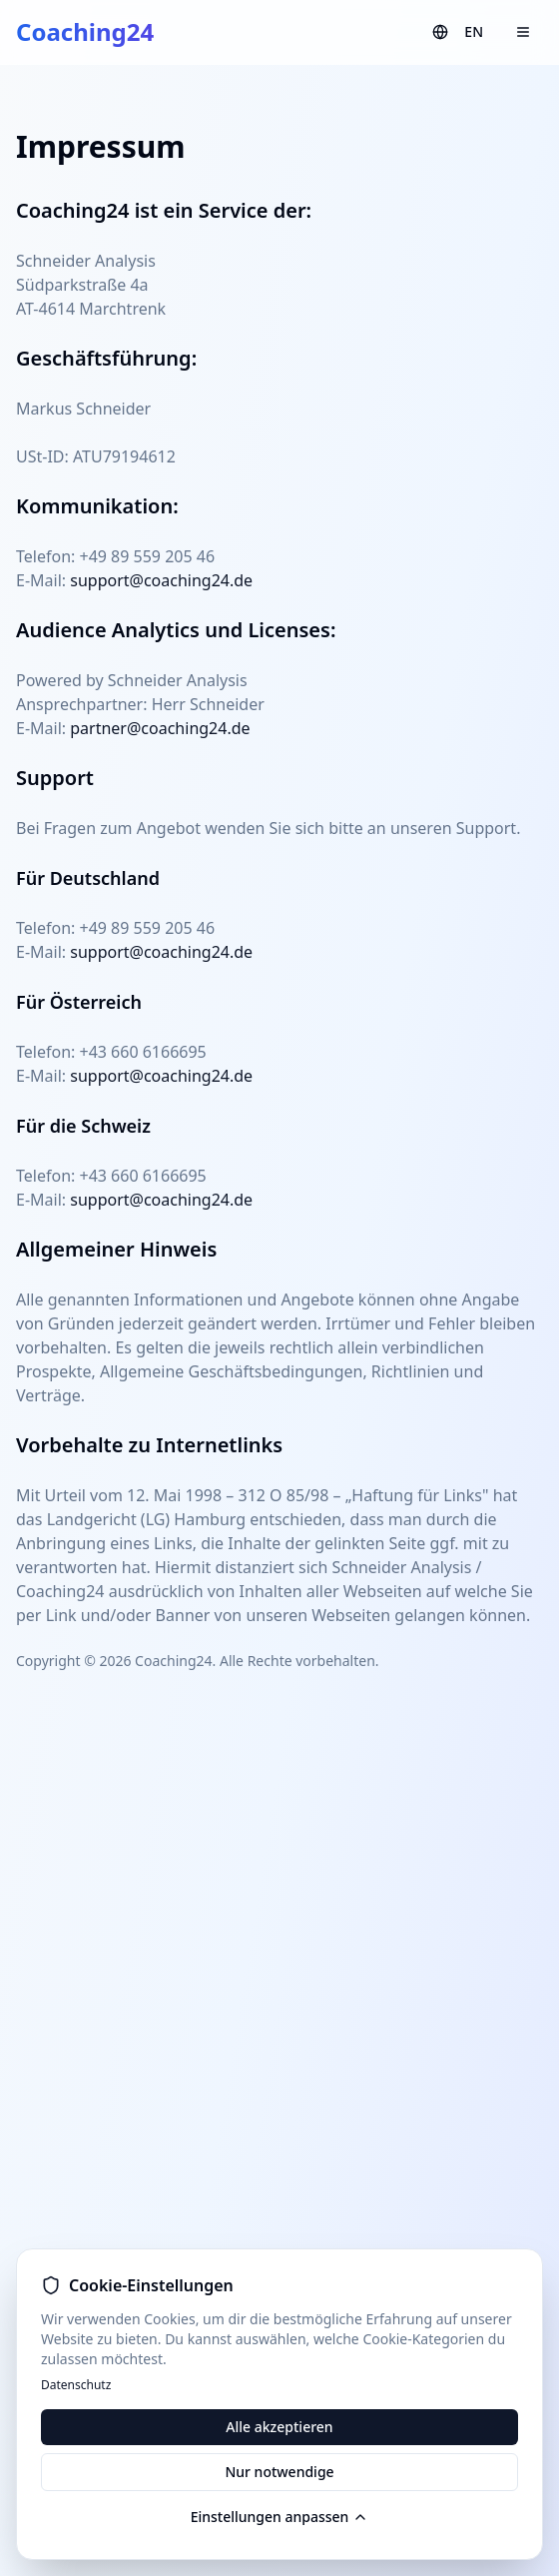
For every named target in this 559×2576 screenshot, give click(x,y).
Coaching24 (85, 32)
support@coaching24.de (161, 580)
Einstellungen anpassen (280, 2516)
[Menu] (523, 32)
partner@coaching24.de (160, 728)
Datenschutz (76, 2384)
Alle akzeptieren (279, 2426)
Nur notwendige (279, 2471)
